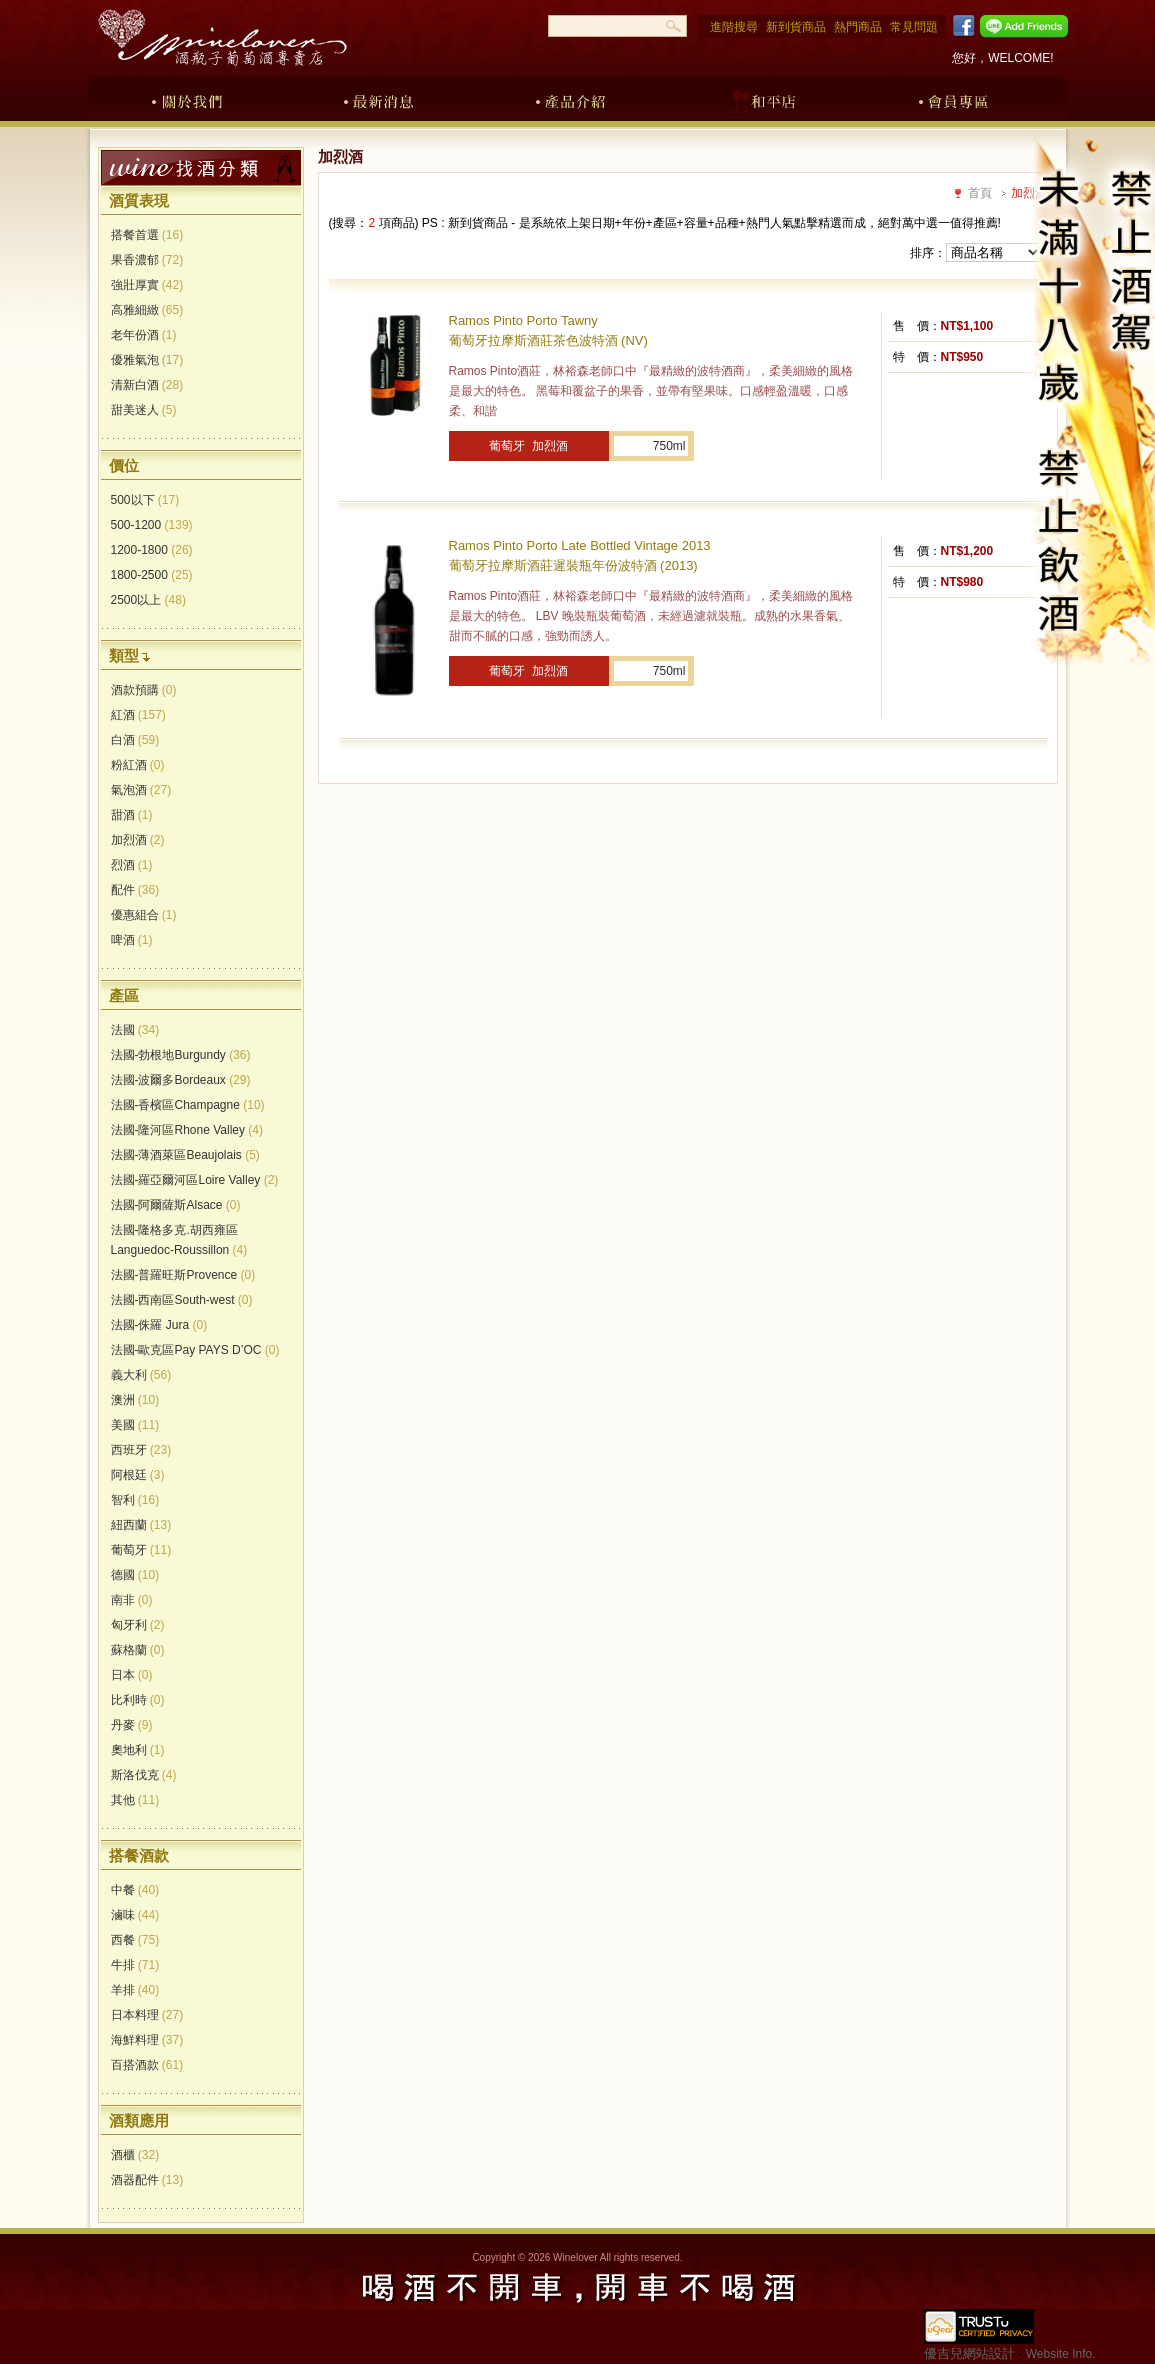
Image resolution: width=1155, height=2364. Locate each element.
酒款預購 (144, 690)
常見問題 (914, 27)
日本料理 (147, 2015)
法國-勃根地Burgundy (181, 1055)
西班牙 (141, 1450)
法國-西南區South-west (182, 1300)
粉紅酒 (138, 765)
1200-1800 (152, 550)
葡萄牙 (141, 1550)
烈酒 (132, 865)
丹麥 (132, 1725)
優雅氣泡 (147, 360)
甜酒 (132, 815)
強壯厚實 (147, 285)
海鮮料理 (147, 2040)
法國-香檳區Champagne (188, 1105)
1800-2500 (152, 575)
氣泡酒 (141, 790)
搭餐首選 (147, 235)
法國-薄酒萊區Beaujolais (185, 1155)
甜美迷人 (144, 410)
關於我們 (187, 98)
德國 (135, 1575)
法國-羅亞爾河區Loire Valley (195, 1180)
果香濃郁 (147, 260)
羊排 (135, 1990)
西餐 (135, 1940)
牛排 (135, 1965)
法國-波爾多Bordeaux (181, 1080)
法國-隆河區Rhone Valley (187, 1130)
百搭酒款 (147, 2065)
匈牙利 (138, 1625)
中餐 (135, 1890)
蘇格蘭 (138, 1650)
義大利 (141, 1375)
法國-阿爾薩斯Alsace (176, 1205)
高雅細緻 (147, 310)
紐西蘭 (141, 1525)
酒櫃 (135, 2155)
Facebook (960, 26)
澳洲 (135, 1400)
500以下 (145, 500)
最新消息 (379, 98)
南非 (132, 1600)
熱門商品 (858, 27)
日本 (132, 1675)
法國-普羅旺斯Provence (183, 1275)
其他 (135, 1800)
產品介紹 (571, 98)
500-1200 (152, 525)
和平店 (763, 98)
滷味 (135, 1915)
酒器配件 (147, 2180)
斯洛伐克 (144, 1775)
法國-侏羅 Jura (159, 1325)
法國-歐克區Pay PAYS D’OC (195, 1350)
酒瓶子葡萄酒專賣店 (222, 37)
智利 (135, 1500)
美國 (135, 1425)
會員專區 (955, 98)
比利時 (138, 1700)
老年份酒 (144, 335)
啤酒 (132, 940)
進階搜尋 (734, 27)
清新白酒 (147, 385)
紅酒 (138, 715)
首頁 (980, 193)
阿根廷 (138, 1475)
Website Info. (1061, 2354)
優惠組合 (144, 915)
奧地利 (138, 1750)
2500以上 (148, 600)
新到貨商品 (796, 27)
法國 (135, 1030)
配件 (135, 890)
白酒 (135, 740)
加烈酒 (138, 840)
